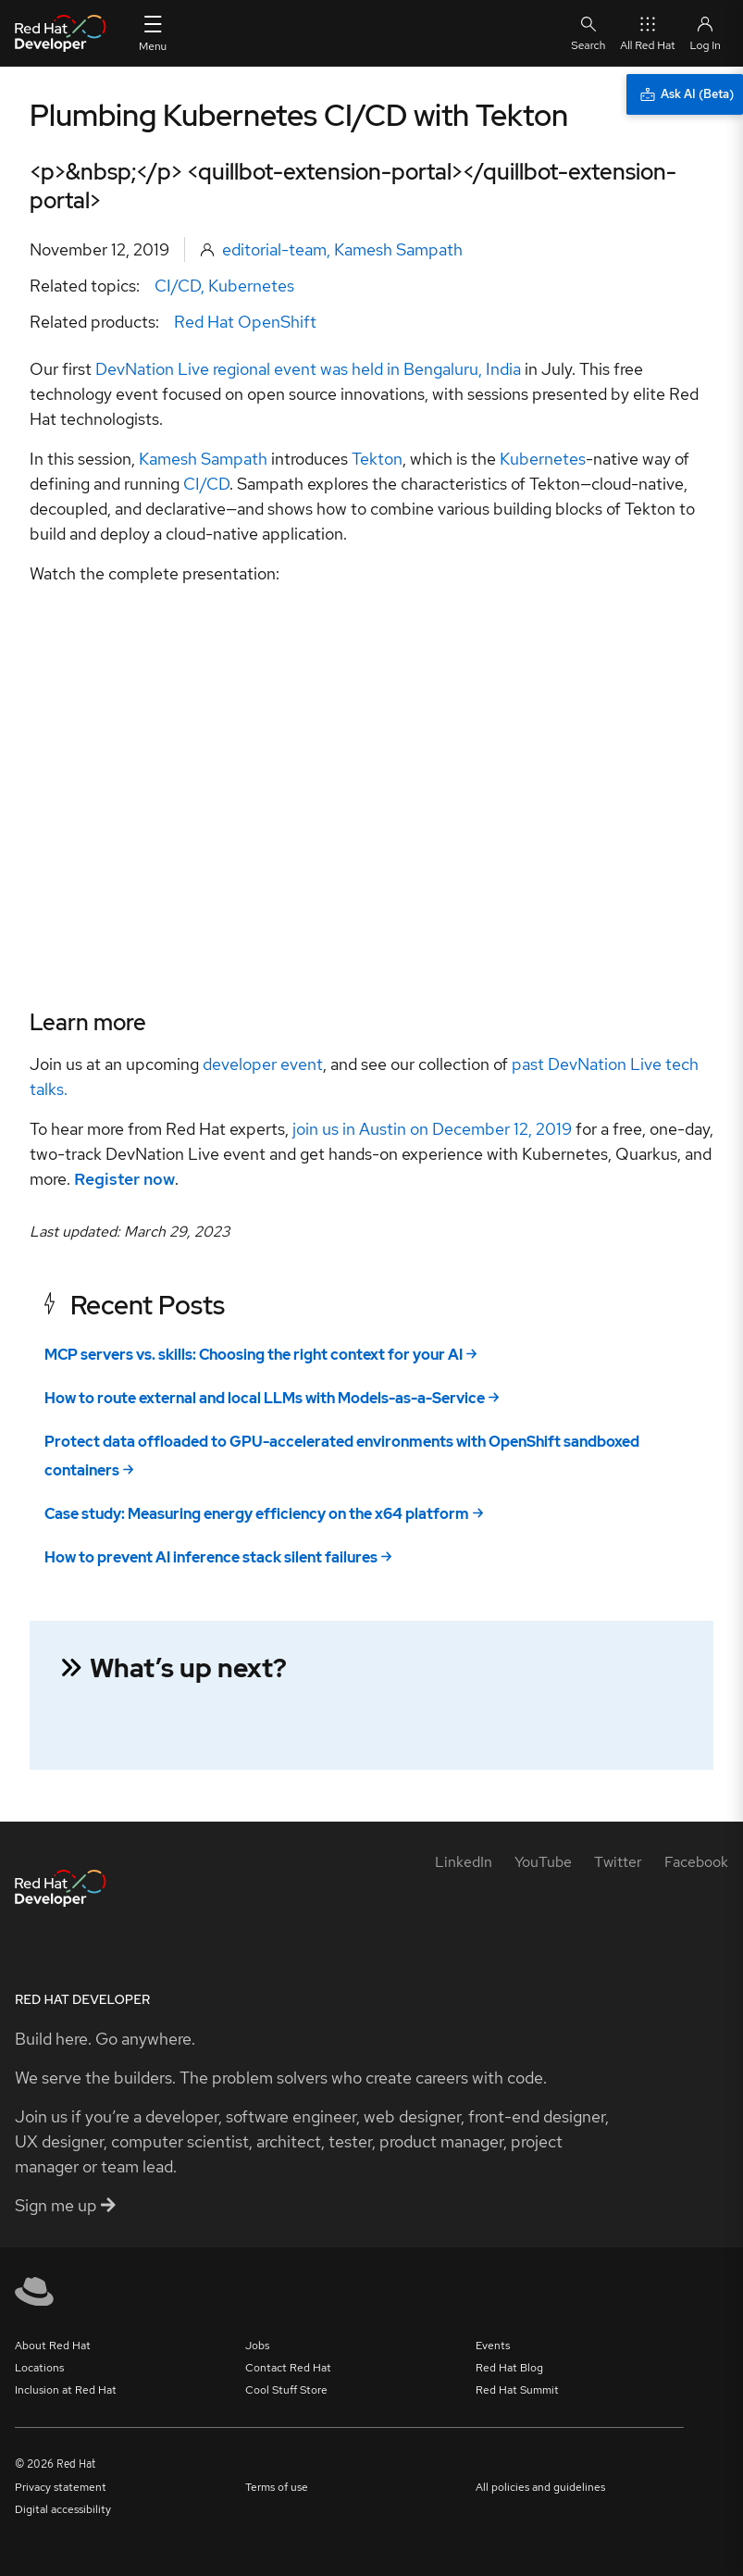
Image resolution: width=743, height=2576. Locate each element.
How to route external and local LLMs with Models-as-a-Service (264, 1398)
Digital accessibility (63, 2509)
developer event (261, 1064)
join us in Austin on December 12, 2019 (432, 1128)
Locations (39, 2367)
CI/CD (178, 285)
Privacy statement (60, 2487)
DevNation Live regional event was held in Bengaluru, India (308, 369)
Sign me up (65, 2205)
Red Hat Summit (517, 2390)
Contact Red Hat (288, 2367)
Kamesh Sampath (398, 249)
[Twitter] (618, 1862)
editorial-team (274, 249)
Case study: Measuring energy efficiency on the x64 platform (256, 1514)
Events (493, 2345)
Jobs (257, 2345)
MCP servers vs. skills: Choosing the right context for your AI (253, 1354)
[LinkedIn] (463, 1862)
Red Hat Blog (509, 2367)
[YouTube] (543, 1862)
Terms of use (276, 2487)
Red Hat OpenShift (245, 321)
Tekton (377, 458)
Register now (124, 1178)
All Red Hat (647, 33)
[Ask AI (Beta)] (684, 94)
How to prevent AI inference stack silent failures (211, 1557)
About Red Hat (53, 2345)
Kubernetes (251, 285)
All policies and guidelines (540, 2487)
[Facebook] (696, 1862)
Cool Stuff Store (286, 2390)
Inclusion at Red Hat (66, 2390)
